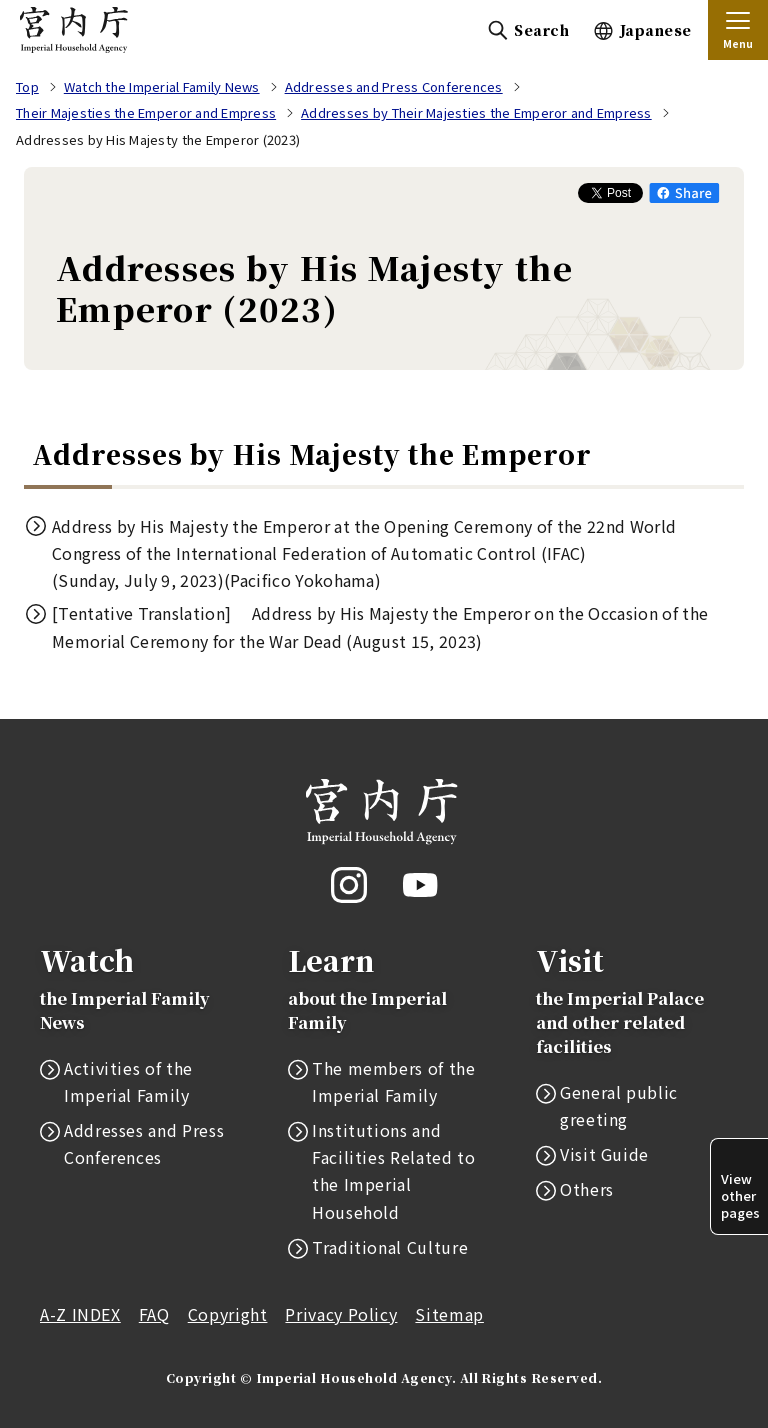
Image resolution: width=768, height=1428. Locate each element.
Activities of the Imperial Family (128, 1081)
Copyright (228, 1314)
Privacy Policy (341, 1314)
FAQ (154, 1314)
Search (541, 30)
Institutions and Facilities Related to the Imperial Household (393, 1171)
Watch (136, 987)
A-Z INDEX (80, 1314)
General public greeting (619, 1105)
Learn (384, 987)
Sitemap (449, 1314)
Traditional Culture (390, 1247)
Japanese (656, 30)
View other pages (740, 1195)
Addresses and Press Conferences (144, 1143)
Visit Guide (604, 1154)
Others (587, 1189)
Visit (632, 999)
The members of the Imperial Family (394, 1081)
